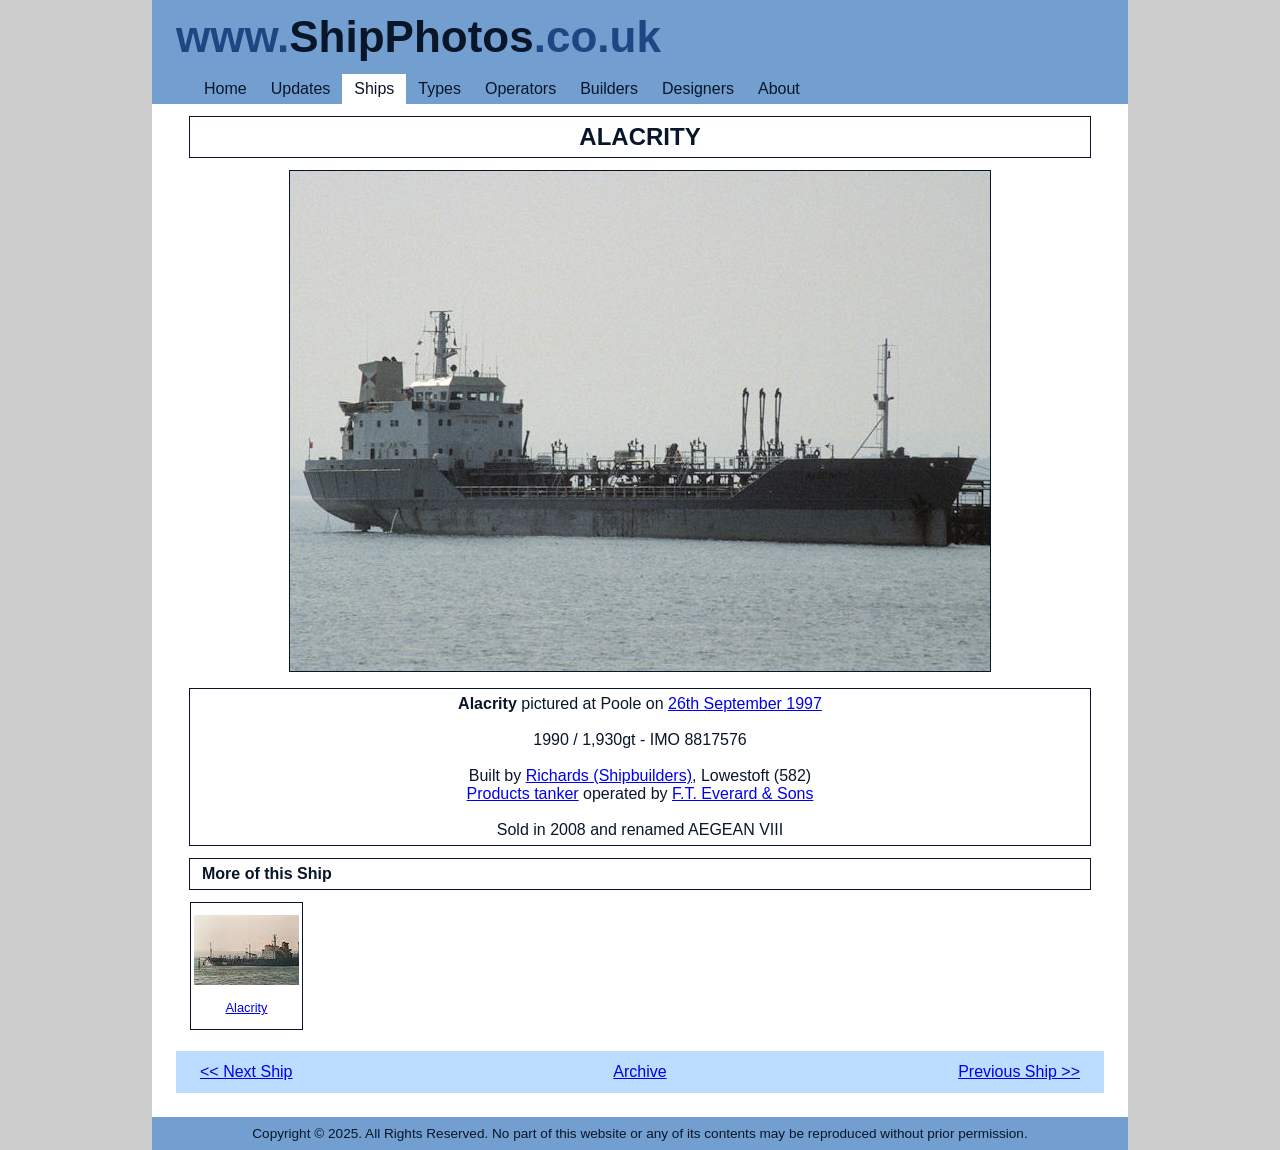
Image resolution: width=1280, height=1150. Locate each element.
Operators (520, 88)
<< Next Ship (246, 1071)
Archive (639, 1071)
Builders (609, 88)
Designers (698, 88)
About (779, 88)
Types (439, 88)
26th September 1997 (745, 703)
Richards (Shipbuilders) (609, 775)
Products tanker (523, 793)
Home (225, 88)
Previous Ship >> (1019, 1071)
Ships (374, 88)
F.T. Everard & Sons (742, 793)
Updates (301, 88)
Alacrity (246, 965)
